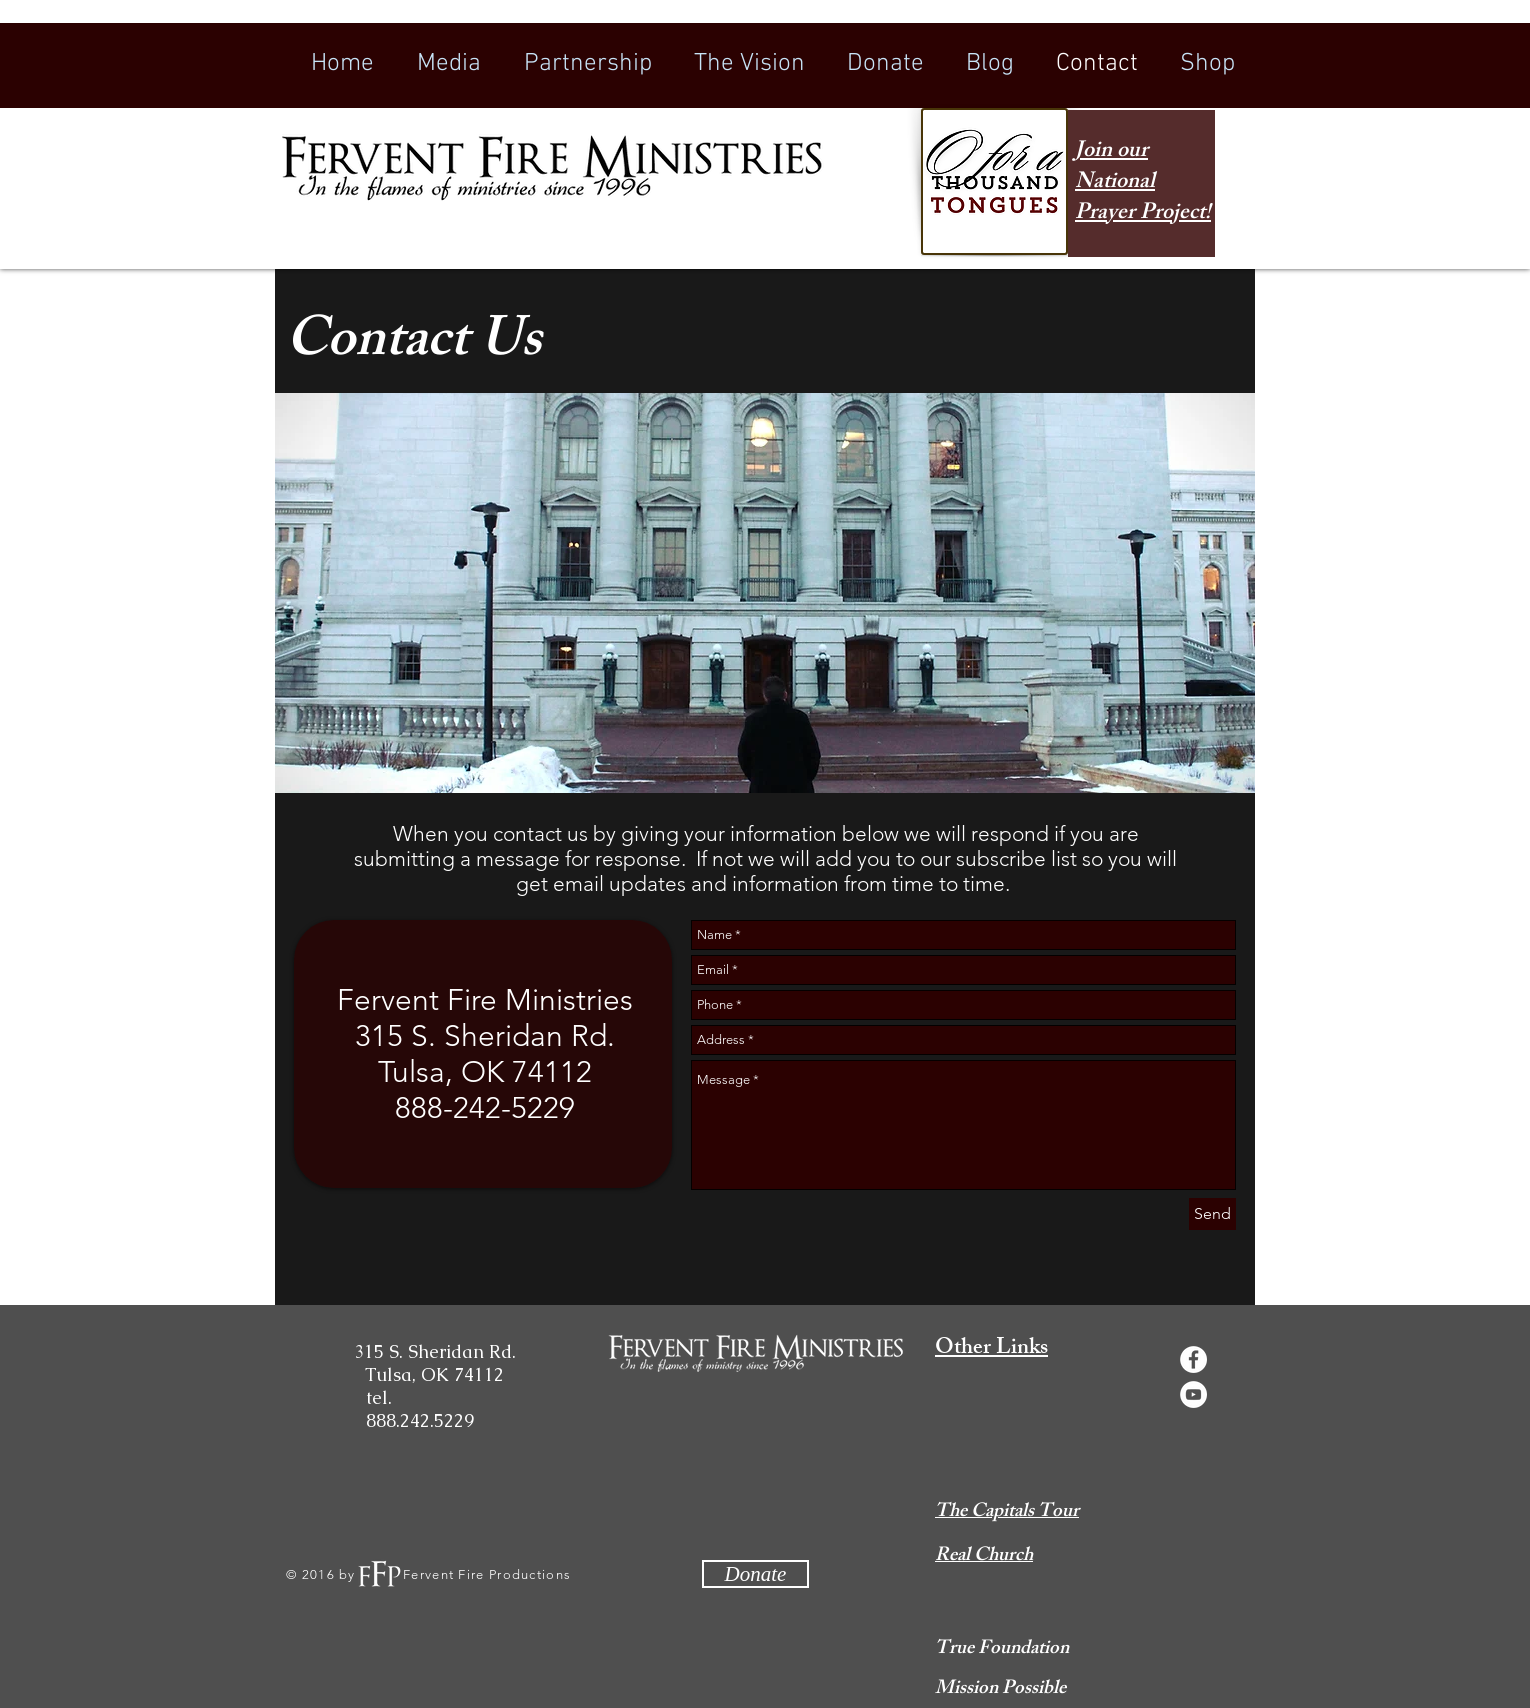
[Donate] (755, 1574)
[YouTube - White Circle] (1193, 1394)
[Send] (1212, 1214)
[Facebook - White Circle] (1193, 1359)
